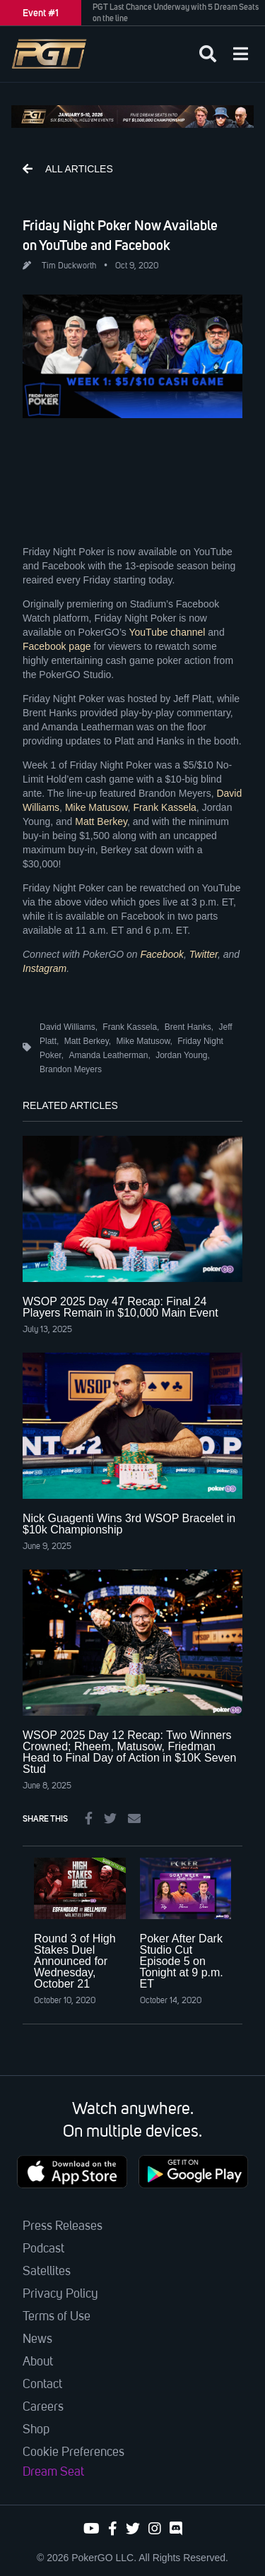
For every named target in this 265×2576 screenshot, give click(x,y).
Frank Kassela (164, 807)
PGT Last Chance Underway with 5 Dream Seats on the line (176, 12)
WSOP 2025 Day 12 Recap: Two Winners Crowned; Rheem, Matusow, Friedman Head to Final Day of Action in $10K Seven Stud (129, 1752)
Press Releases (62, 2226)
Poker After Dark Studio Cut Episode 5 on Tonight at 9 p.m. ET (181, 1961)
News (37, 2339)
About (38, 2362)
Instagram (44, 968)
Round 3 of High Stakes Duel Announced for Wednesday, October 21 (75, 1961)
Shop (36, 2429)
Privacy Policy (60, 2294)
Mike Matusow (96, 807)
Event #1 (41, 12)
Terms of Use (56, 2316)
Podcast (43, 2249)
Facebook (162, 954)
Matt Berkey (101, 821)
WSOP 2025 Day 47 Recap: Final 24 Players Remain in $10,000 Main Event (120, 1307)
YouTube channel (167, 632)
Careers (43, 2407)
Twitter (203, 954)
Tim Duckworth (69, 266)
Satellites (47, 2271)
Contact (42, 2384)
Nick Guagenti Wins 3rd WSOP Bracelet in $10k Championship (129, 1524)
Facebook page (57, 646)
